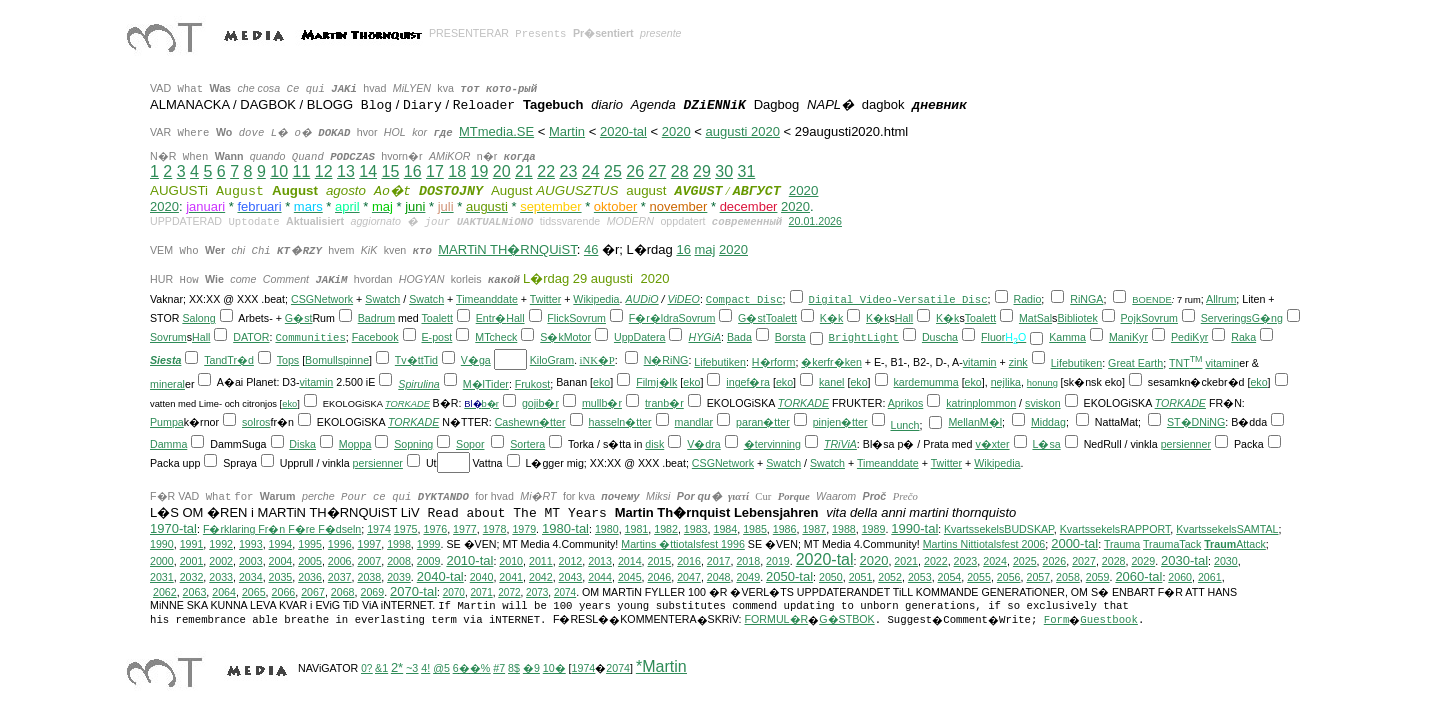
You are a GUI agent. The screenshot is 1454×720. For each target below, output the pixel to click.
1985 (755, 529)
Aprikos (906, 403)
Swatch (382, 299)
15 (390, 171)
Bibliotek (1077, 318)
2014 (630, 561)
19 (479, 171)
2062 (165, 592)
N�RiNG (666, 360)
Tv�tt (409, 360)
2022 (936, 561)
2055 (979, 577)
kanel (831, 382)
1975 (406, 529)
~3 (412, 668)
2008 (399, 561)
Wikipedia (596, 299)
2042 (541, 577)
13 (346, 171)
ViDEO (684, 299)
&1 (381, 668)
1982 (666, 529)
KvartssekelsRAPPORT (1115, 529)
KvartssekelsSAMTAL (1227, 529)
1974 (379, 529)
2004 (281, 561)
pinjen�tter (840, 422)
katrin (959, 403)
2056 (1009, 577)
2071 (481, 592)
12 (324, 171)
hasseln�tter (619, 422)
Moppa (355, 444)
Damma (168, 444)
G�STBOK (846, 619)
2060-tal (1138, 576)
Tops (288, 360)
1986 (785, 529)
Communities (310, 338)
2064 (224, 592)
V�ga (476, 360)
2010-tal (469, 560)
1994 (281, 544)
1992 (221, 544)
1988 (844, 529)
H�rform (774, 362)
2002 (221, 561)
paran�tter (763, 422)
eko (601, 382)
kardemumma (926, 382)
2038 (369, 577)
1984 (725, 529)
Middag (1048, 422)
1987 (814, 529)
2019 (778, 561)
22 (546, 171)
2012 (571, 561)
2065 (254, 592)
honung (1042, 383)
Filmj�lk (656, 382)
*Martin (661, 666)
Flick (558, 318)
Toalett (436, 318)
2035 (281, 577)
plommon (994, 403)
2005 (310, 561)
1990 (162, 544)
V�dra (704, 444)
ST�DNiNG (1196, 422)
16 (413, 171)
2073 (537, 592)
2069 (372, 592)
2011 (541, 561)
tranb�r (664, 403)
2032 (192, 577)
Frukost (533, 384)
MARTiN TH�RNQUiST (507, 249)
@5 (441, 668)
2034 (251, 577)
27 (657, 171)
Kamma (1067, 337)
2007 (369, 561)
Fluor (993, 337)
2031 (162, 577)
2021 (906, 561)
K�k (831, 318)
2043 (571, 577)
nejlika (1006, 382)
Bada (739, 337)
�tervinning (772, 444)
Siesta (165, 360)
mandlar (694, 422)
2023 (966, 561)
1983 (696, 529)
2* (397, 667)
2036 (310, 577)
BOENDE (1151, 300)
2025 (1025, 561)
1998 (399, 544)
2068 (343, 592)
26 (635, 171)
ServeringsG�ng (1242, 318)
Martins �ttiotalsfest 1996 (683, 544)
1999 (429, 544)
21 (524, 171)
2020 (676, 131)
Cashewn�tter (530, 422)
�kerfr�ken (831, 362)
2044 (600, 577)
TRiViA (840, 444)
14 (368, 171)
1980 (607, 529)
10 (279, 171)
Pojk (1131, 318)
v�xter (992, 444)
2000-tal (1074, 543)
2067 (313, 592)
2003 (251, 561)
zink (1018, 362)
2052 (890, 577)
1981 (637, 529)
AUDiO (641, 299)
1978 (495, 529)
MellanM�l (975, 422)
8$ (514, 668)
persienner (1186, 444)
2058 (1068, 577)
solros (256, 422)
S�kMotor (565, 337)
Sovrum (587, 318)
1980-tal (565, 528)
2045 (630, 577)
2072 (509, 592)
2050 (831, 577)
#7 (499, 668)
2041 (511, 577)
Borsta (790, 337)
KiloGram (552, 360)
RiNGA (1086, 299)
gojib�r (540, 403)
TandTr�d (229, 360)
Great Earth (1135, 363)
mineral (167, 384)
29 (702, 171)
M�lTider (486, 384)
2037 (340, 577)
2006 (340, 561)
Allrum (1221, 299)
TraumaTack (1172, 544)
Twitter (545, 299)
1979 (524, 529)
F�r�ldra (654, 318)
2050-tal (789, 576)
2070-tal (413, 591)
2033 (221, 577)
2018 (748, 561)
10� (554, 668)
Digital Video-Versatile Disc (898, 300)
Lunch (904, 425)
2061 (1210, 577)
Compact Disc (744, 300)
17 (435, 171)
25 (613, 171)
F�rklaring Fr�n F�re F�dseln (282, 529)
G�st (299, 318)
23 (568, 171)
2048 (719, 577)
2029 (1143, 561)
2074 (565, 592)
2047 (689, 577)
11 (301, 171)
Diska (302, 444)
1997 (370, 544)
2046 (660, 577)
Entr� (491, 318)
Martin (567, 131)
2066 (284, 592)
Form (1057, 620)
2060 (1180, 577)
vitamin (980, 362)
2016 (689, 561)
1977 (465, 529)
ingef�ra (748, 382)
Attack (1235, 544)
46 (591, 249)
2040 (482, 577)
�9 (531, 668)
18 (457, 171)
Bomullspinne (337, 360)
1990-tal (914, 528)
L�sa (1046, 444)
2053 (920, 577)
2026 (1055, 561)
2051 (861, 577)
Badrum (376, 318)
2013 (600, 561)
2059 (1098, 577)
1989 (874, 529)
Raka (1243, 337)
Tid (431, 360)
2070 (454, 592)
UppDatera (640, 337)
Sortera (527, 444)
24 (591, 171)
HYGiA (704, 337)
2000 (162, 561)
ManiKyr (1128, 337)
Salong (198, 318)
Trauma (1122, 544)
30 (724, 171)
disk (654, 444)
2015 (660, 561)
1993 (251, 544)
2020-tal (623, 131)
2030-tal (1184, 560)
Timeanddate (487, 299)
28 (680, 171)
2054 (950, 577)
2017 (719, 561)
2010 (511, 561)
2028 (1114, 561)
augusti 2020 (742, 131)
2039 (399, 577)
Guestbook (1109, 620)
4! (425, 668)
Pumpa (167, 422)
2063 (195, 592)
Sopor (470, 444)
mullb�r (602, 403)
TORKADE (407, 404)
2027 (1084, 561)
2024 (995, 561)
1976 (435, 529)
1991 (192, 544)
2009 (429, 561)
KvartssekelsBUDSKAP (999, 529)
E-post (436, 337)
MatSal (1035, 318)
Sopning (413, 444)
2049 (748, 577)
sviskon (1043, 403)
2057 (1038, 577)
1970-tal (173, 528)
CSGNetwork (322, 299)
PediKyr (1189, 337)
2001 (192, 561)
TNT (1186, 363)
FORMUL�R (777, 619)
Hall (515, 318)
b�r (490, 404)
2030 (1226, 561)
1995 (310, 544)
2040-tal (440, 576)
